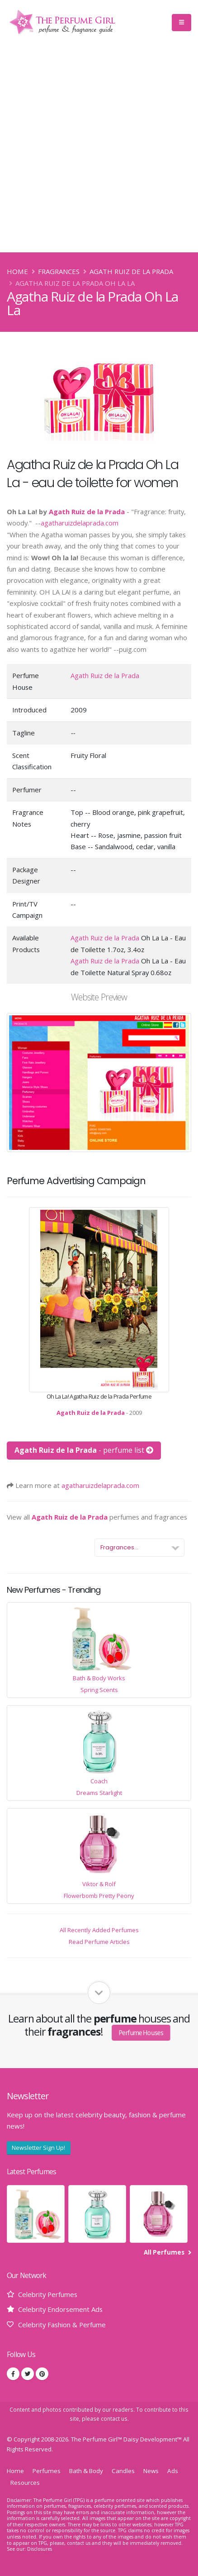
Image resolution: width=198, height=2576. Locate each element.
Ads (172, 2471)
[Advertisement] (99, 149)
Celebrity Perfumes (47, 2294)
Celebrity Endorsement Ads (60, 2309)
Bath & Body (86, 2471)
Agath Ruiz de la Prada (131, 271)
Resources (25, 2482)
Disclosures (39, 2549)
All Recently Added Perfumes (99, 1930)
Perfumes (47, 2471)
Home (17, 271)
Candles (123, 2471)
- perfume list (83, 1450)
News (151, 2471)
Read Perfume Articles (99, 1942)
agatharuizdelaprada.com (79, 522)
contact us (114, 2418)
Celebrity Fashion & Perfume (62, 2324)
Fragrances (59, 271)
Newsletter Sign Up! (38, 2148)
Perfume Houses (141, 2032)
